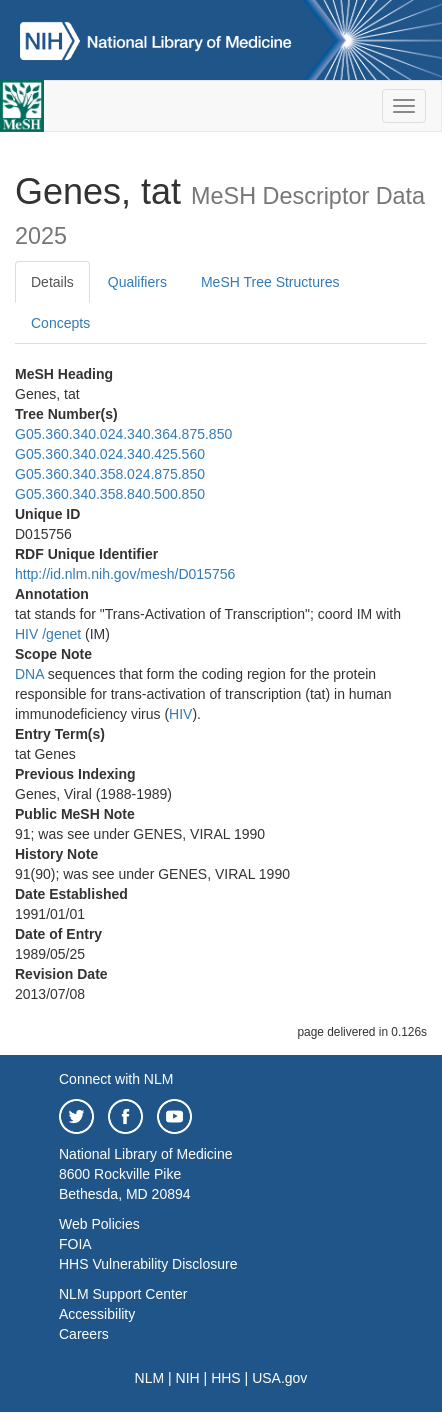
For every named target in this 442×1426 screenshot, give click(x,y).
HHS (226, 1378)
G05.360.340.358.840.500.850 (110, 494)
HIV (26, 634)
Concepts (60, 323)
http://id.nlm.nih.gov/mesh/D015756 (125, 574)
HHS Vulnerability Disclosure (148, 1264)
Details (52, 282)
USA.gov (279, 1378)
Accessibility (97, 1314)
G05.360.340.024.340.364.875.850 (123, 434)
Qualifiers (137, 282)
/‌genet (61, 634)
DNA (29, 674)
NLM (150, 1378)
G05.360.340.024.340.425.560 (110, 454)
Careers (84, 1334)
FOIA (75, 1244)
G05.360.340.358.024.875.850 (110, 474)
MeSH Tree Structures (270, 282)
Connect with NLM (116, 1079)
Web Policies (99, 1224)
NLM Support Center (123, 1294)
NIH (188, 1378)
